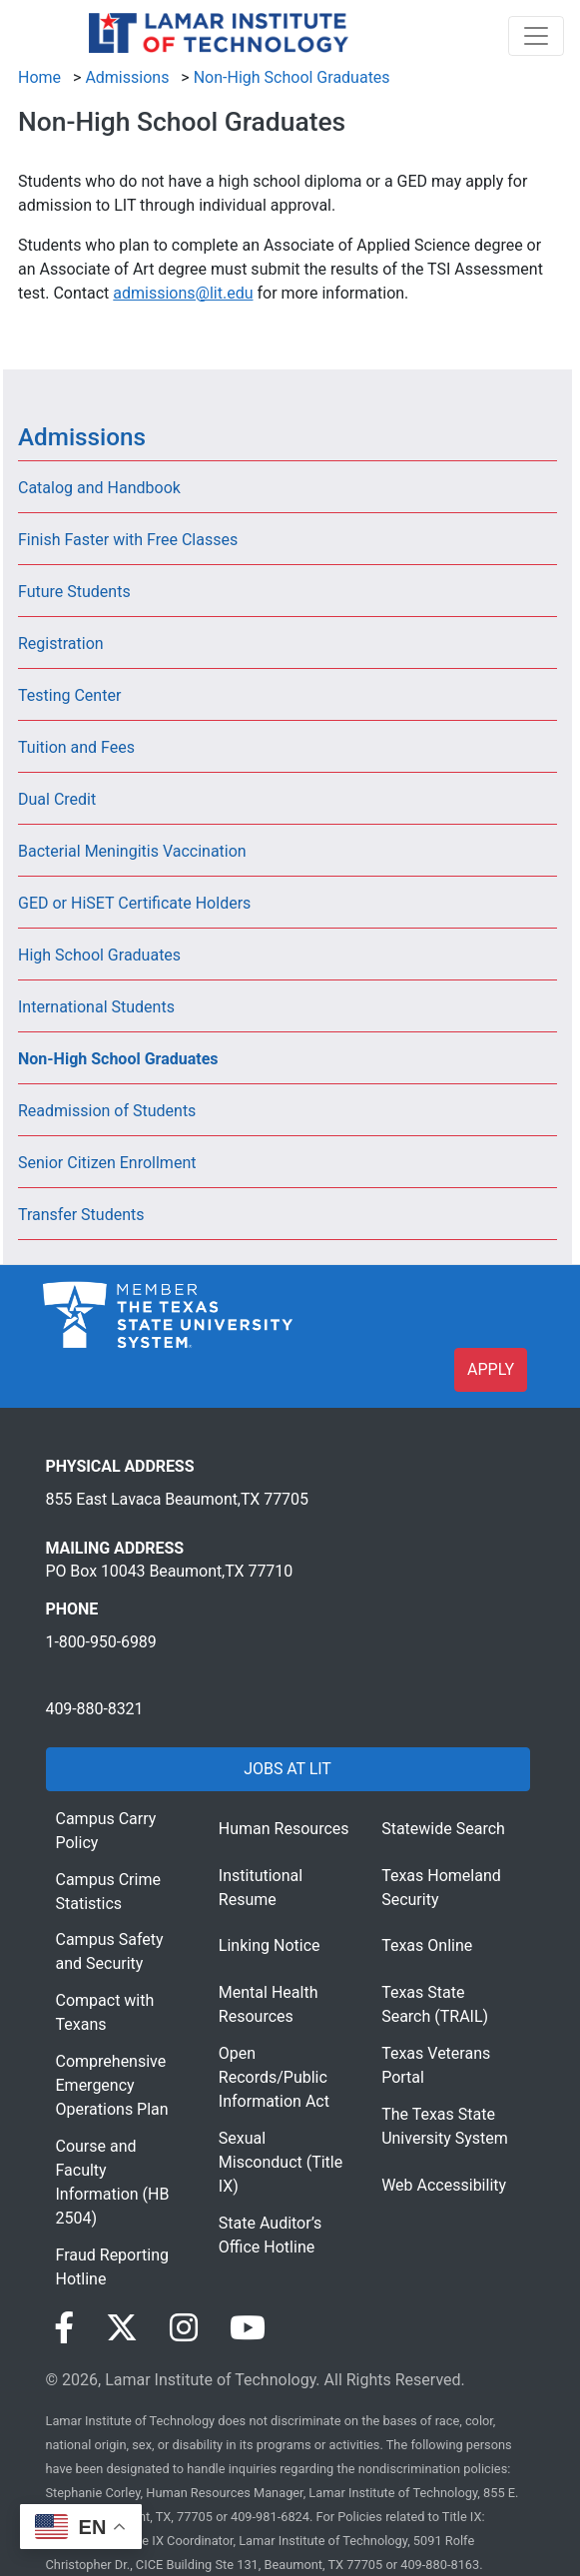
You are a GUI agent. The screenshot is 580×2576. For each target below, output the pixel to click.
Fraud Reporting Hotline (112, 2267)
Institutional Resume (260, 1887)
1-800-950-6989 (101, 1641)
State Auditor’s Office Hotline (270, 2235)
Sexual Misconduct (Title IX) (280, 2162)
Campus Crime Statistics (108, 1891)
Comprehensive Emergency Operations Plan (112, 2085)
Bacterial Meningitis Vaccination (132, 851)
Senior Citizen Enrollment (107, 1162)
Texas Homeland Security (441, 1887)
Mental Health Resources (268, 2004)
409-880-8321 (95, 1708)
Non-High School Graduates (292, 77)
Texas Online (426, 1945)
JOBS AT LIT (287, 1768)
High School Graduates (99, 955)
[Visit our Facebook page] (64, 2328)
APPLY (490, 1369)
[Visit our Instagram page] (184, 2328)
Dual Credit (57, 799)
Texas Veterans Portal (435, 2065)
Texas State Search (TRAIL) (434, 2004)
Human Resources (284, 1828)
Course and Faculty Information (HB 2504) (113, 2182)
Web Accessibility (443, 2185)
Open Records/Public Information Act (274, 2077)
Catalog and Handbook (99, 487)
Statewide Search (443, 1828)
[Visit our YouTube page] (248, 2328)
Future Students (74, 591)
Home (39, 77)
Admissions (127, 77)
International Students (96, 1006)
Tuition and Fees (76, 747)
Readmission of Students (107, 1110)
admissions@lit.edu (183, 293)
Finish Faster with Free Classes (128, 539)
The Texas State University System (444, 2126)
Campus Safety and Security (110, 1951)
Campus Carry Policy (106, 1830)
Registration (61, 643)
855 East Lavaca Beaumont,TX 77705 (177, 1499)
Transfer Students (81, 1214)
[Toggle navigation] (536, 36)
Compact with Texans (105, 2012)
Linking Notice (269, 1945)
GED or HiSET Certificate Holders (134, 903)
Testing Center (69, 695)
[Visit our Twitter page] (122, 2328)
